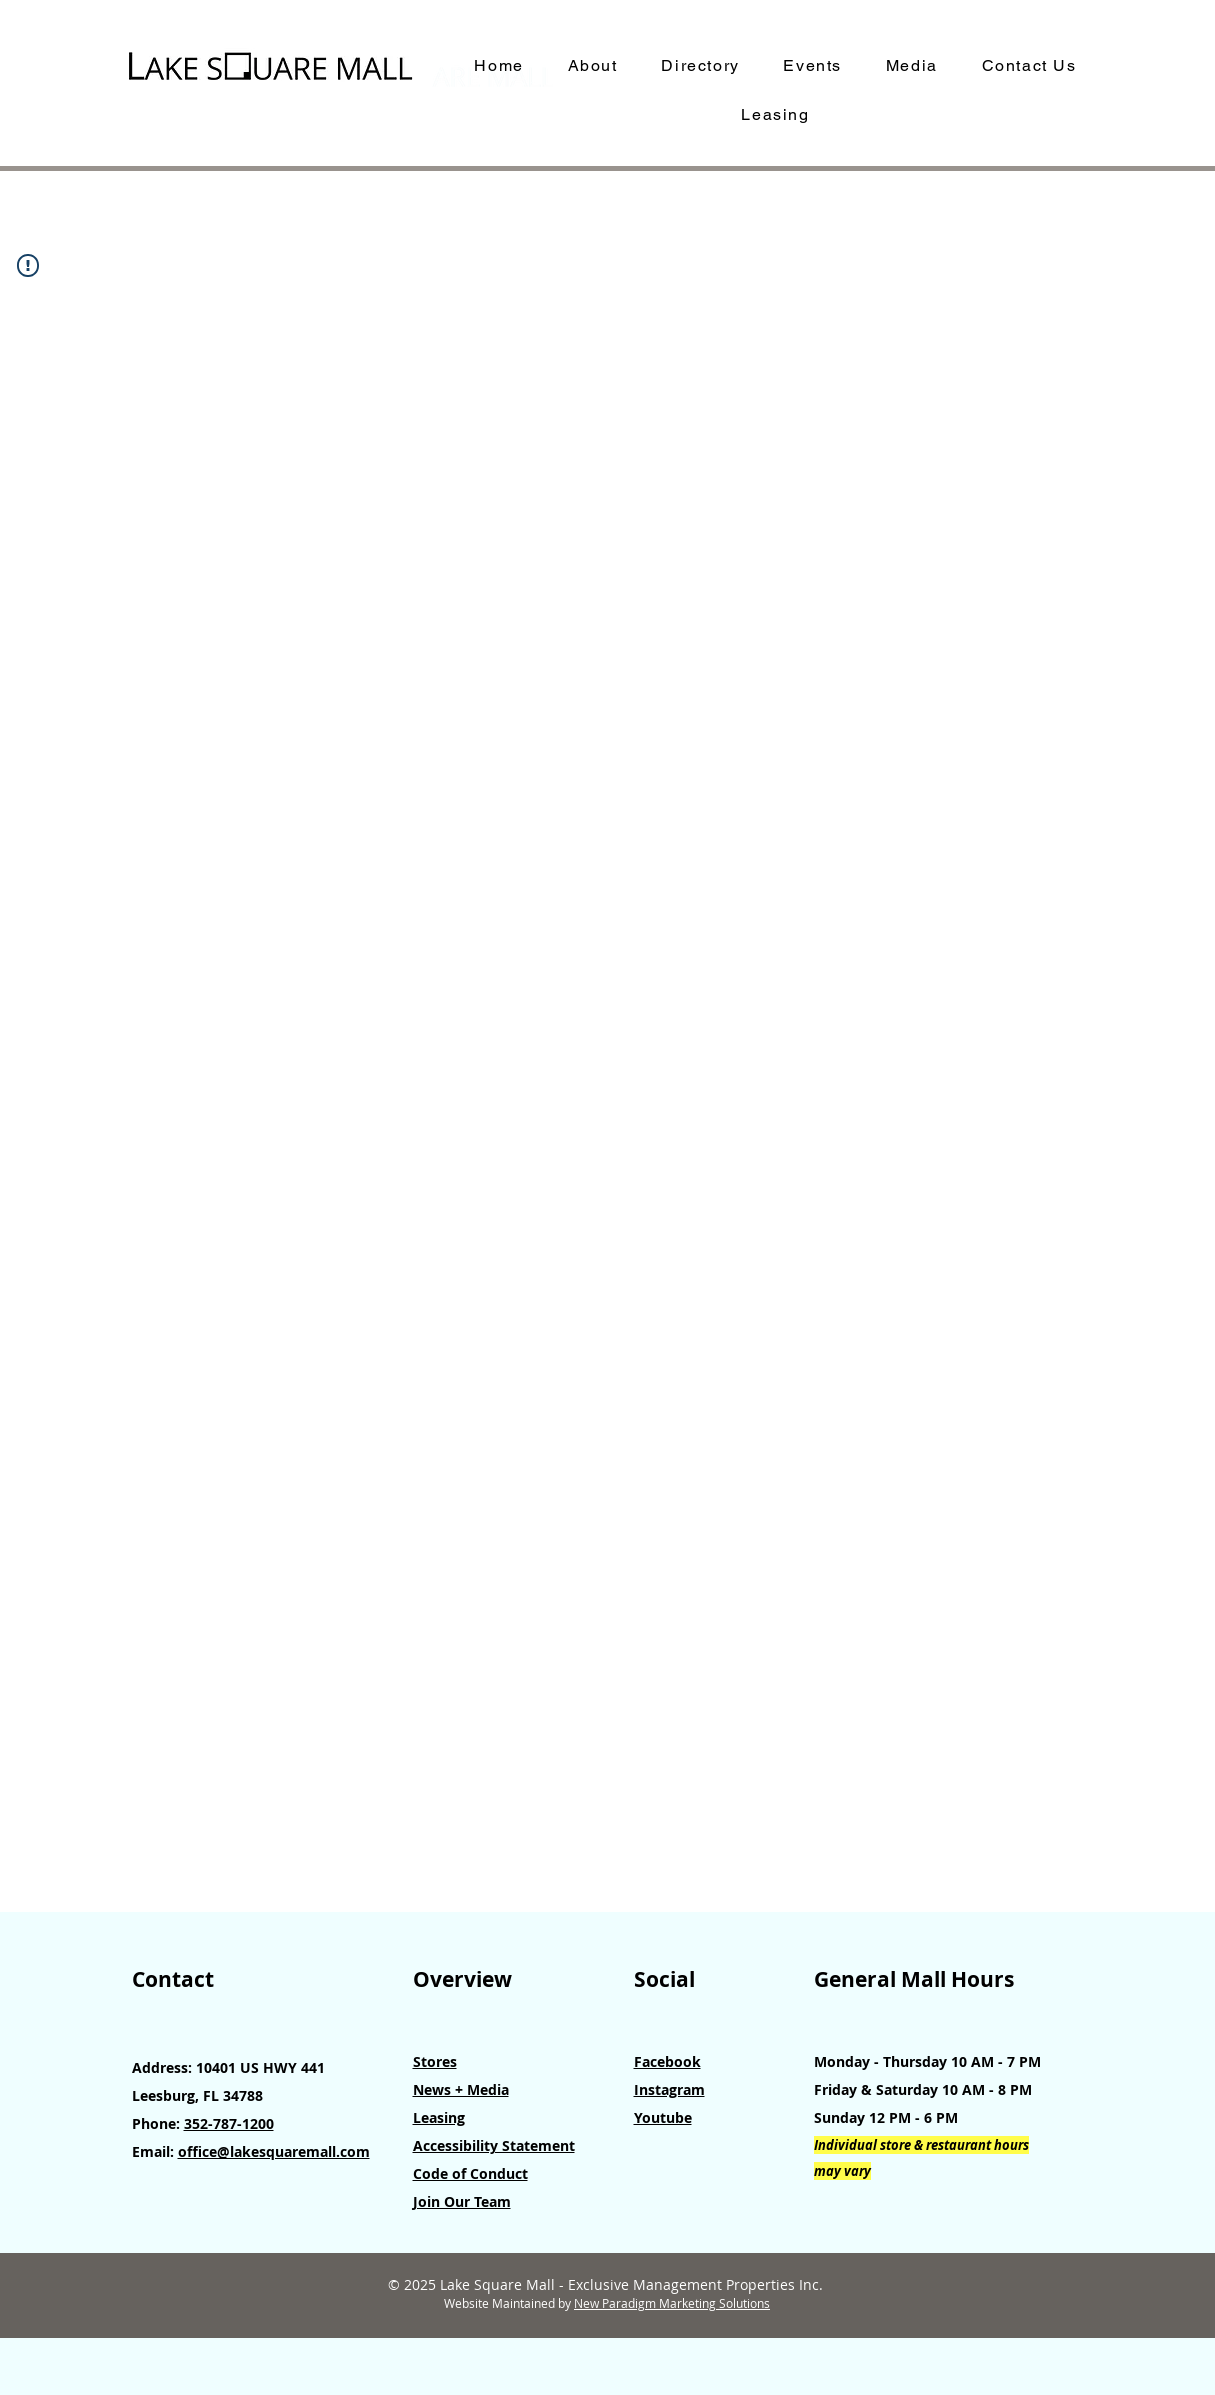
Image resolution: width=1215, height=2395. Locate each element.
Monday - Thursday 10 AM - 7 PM (927, 2061)
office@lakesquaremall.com (274, 2151)
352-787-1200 (229, 2123)
